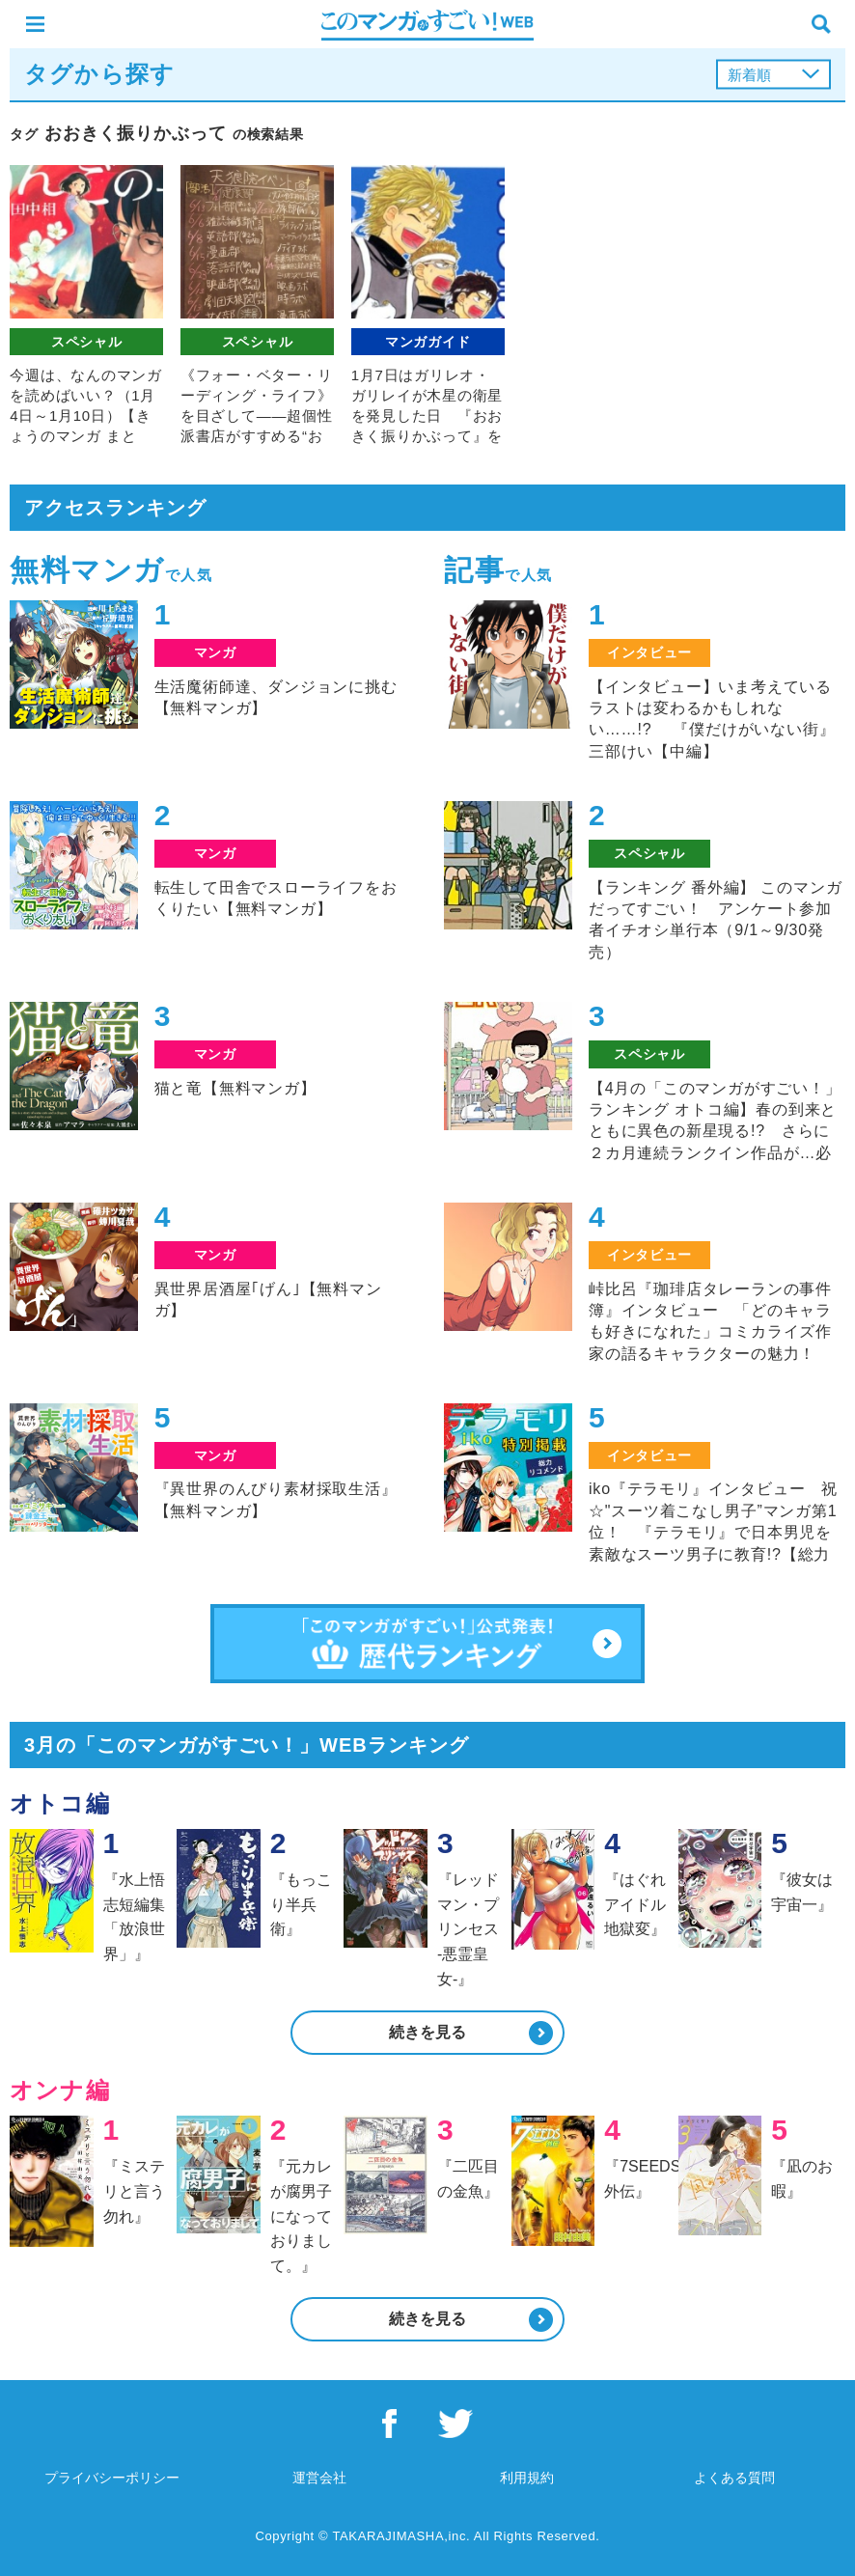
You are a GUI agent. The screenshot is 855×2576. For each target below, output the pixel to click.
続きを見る (427, 2032)
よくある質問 (734, 2477)
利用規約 (527, 2477)
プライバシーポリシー (111, 2477)
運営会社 (319, 2477)
